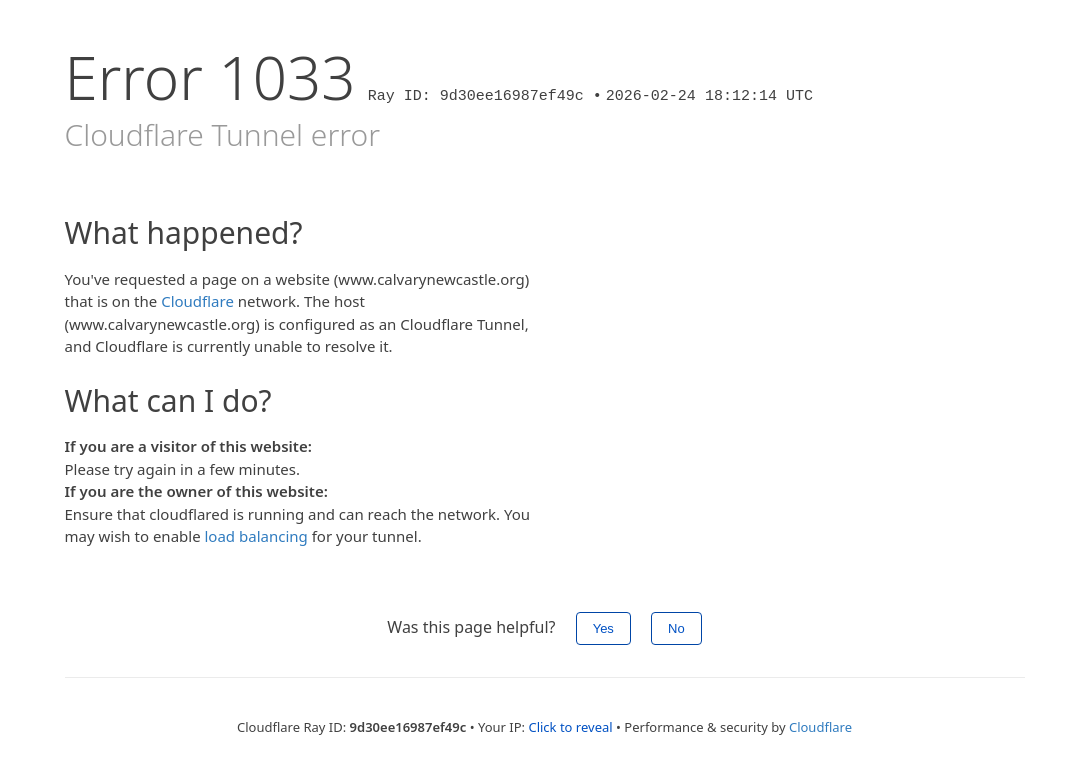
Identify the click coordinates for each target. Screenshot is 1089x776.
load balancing (256, 536)
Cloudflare (197, 301)
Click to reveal (570, 727)
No (676, 628)
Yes (603, 628)
